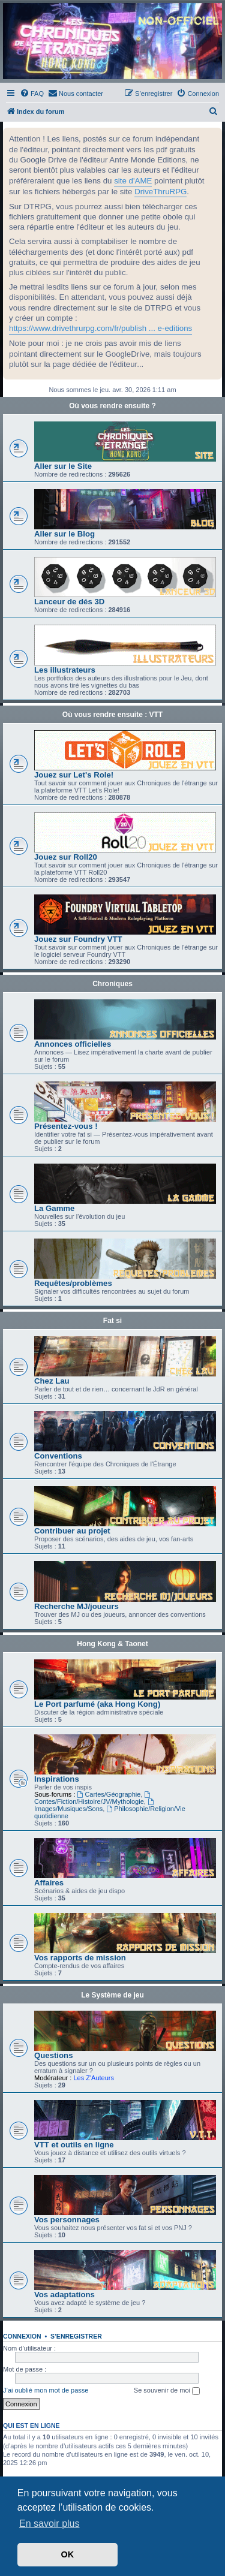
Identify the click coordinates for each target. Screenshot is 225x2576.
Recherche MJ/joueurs (76, 1606)
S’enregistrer (76, 2336)
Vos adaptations (64, 2294)
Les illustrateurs (64, 669)
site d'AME (133, 180)
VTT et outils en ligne (74, 2144)
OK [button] (67, 2554)
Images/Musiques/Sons (94, 1805)
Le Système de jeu (112, 1995)
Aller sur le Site (63, 466)
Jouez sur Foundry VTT (78, 939)
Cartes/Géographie (109, 1794)
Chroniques (112, 984)
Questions (53, 2055)
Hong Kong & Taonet (112, 1644)
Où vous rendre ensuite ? (112, 406)
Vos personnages (67, 2219)
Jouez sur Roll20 (65, 856)
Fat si (112, 1320)
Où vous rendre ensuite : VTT (112, 714)
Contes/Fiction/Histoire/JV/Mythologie (93, 1798)
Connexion (22, 2336)
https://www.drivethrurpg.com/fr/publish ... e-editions (100, 328)
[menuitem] (32, 93)
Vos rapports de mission (80, 1957)
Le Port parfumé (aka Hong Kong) (97, 1704)
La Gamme (54, 1208)
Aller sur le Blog (64, 533)
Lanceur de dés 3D (69, 601)
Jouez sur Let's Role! (73, 774)
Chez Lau (52, 1380)
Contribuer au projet (72, 1530)
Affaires (49, 1882)
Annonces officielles (72, 1044)
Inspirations (56, 1778)
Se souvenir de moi (167, 2391)
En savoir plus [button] (49, 2523)
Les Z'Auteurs (93, 2077)
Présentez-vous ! (66, 1126)
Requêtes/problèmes (73, 1283)
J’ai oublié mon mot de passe (45, 2390)
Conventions (58, 1455)
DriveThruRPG (160, 191)
